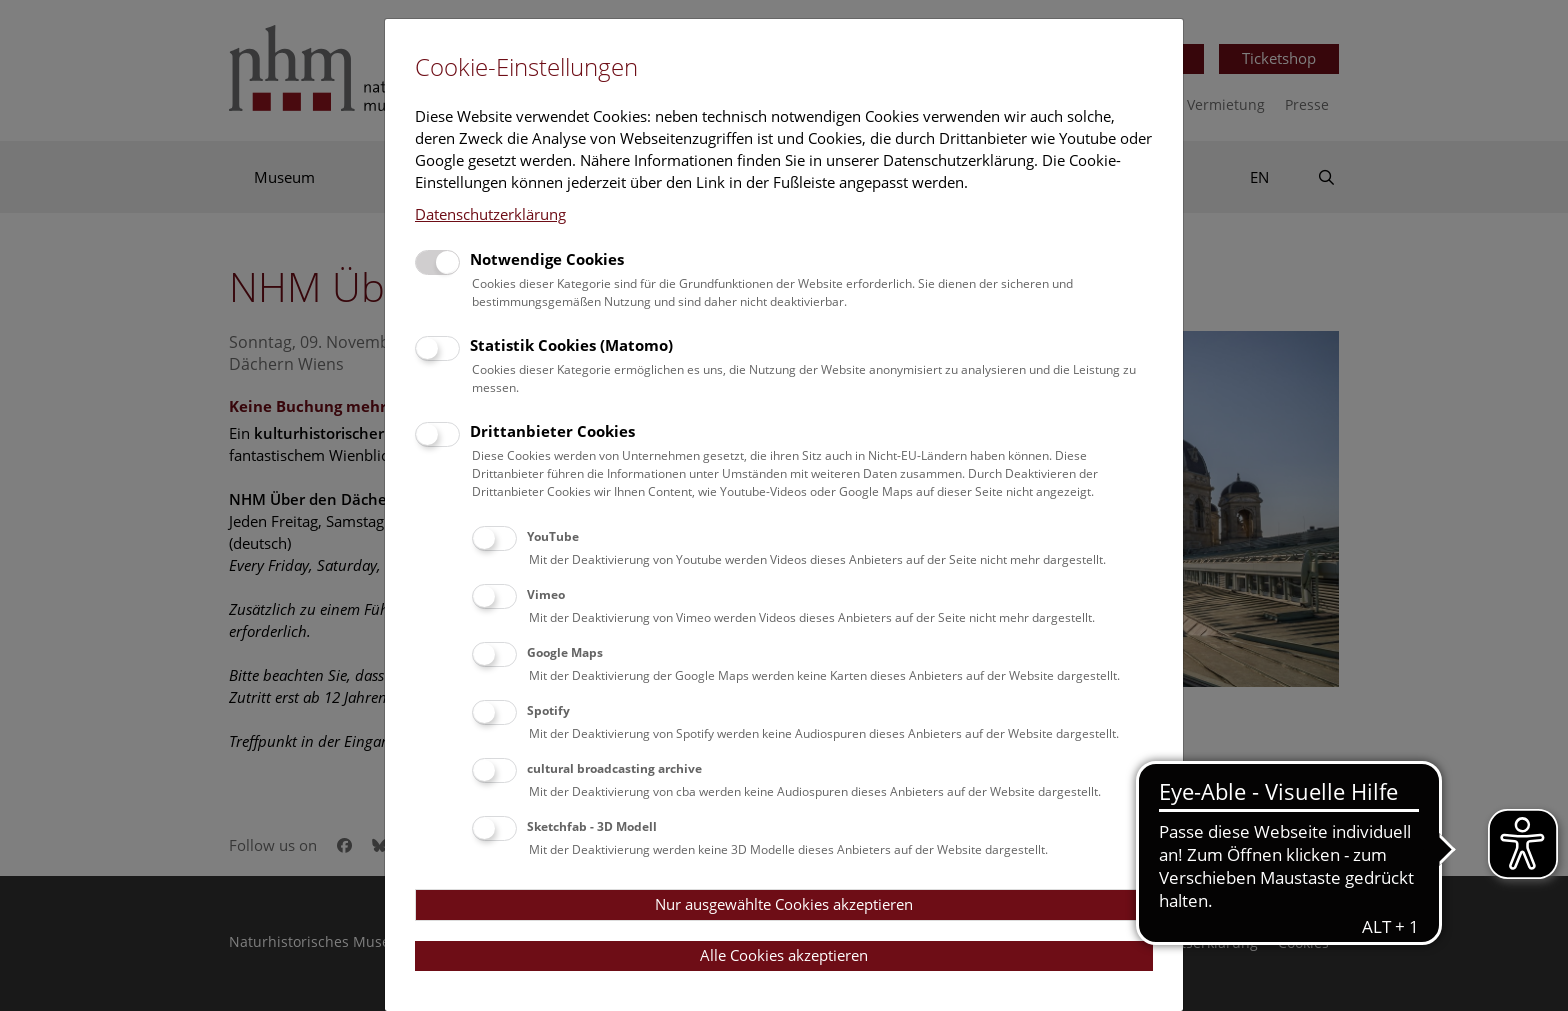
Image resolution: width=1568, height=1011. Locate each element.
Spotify (548, 710)
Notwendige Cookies (547, 259)
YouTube (553, 536)
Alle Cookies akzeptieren (784, 955)
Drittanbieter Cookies (552, 431)
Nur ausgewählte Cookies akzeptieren (784, 904)
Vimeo (546, 594)
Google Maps (565, 652)
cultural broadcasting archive (614, 768)
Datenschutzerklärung (490, 214)
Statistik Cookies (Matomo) (571, 345)
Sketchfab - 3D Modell (592, 826)
